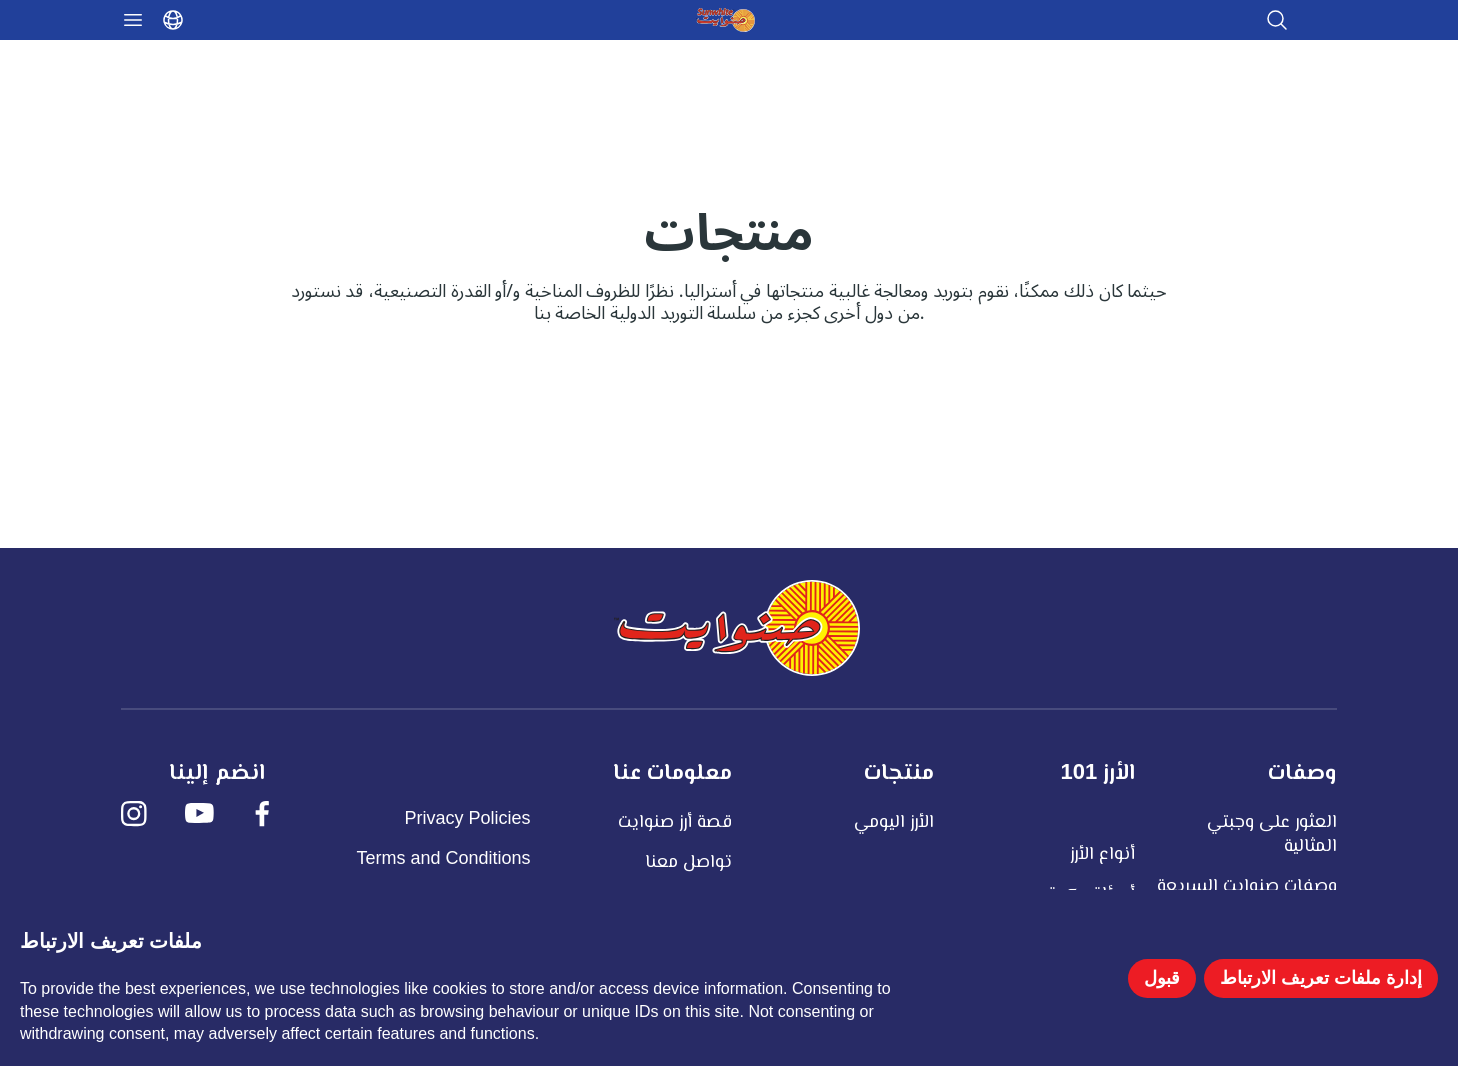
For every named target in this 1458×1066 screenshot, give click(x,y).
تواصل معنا (688, 861)
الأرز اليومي (894, 821)
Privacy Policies (468, 818)
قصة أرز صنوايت (675, 821)
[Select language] (173, 20)
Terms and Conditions (444, 858)
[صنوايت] (737, 628)
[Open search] (1277, 20)
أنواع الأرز (1102, 853)
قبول (1162, 978)
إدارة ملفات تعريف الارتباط (1321, 978)
